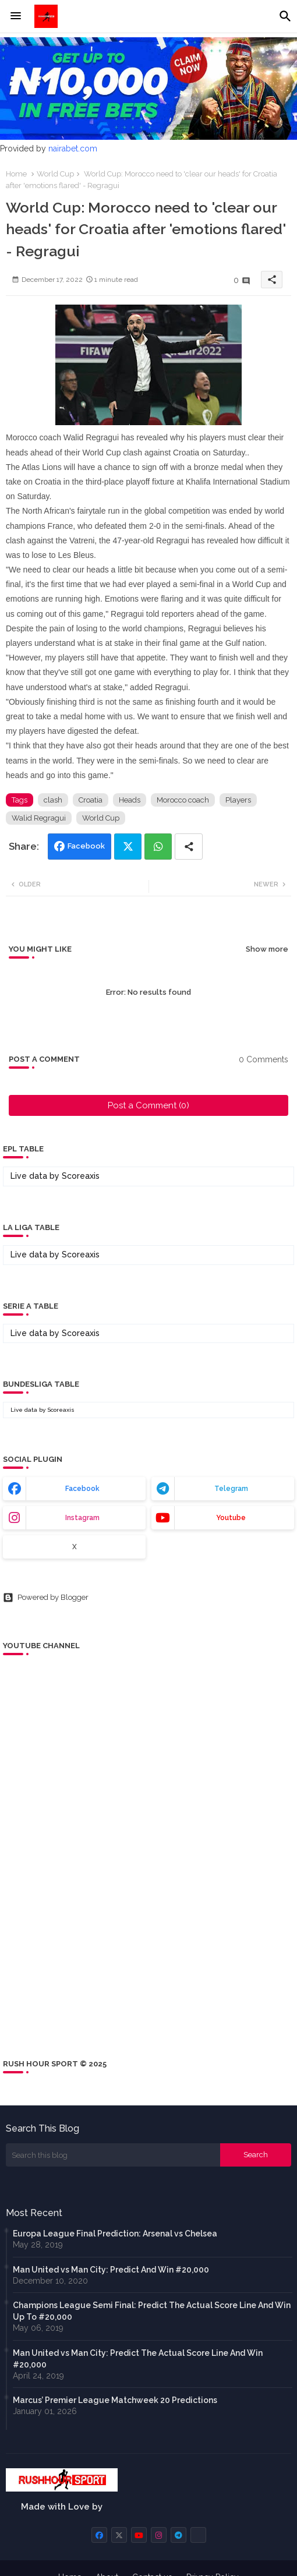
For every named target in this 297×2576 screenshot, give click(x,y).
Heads (129, 800)
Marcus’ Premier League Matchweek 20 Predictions (115, 2400)
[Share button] (189, 846)
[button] (285, 16)
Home (16, 173)
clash (53, 800)
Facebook (86, 846)
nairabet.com (72, 148)
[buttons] (99, 2535)
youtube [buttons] (231, 1518)
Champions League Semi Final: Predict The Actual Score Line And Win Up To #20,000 (152, 2311)
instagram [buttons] (82, 1518)
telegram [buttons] (231, 1489)
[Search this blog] (113, 2155)
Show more (267, 949)
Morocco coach (183, 800)
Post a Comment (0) (148, 1105)
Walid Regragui (39, 818)
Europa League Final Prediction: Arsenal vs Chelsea (115, 2233)
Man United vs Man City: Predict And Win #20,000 (111, 2269)
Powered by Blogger (46, 1597)
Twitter (128, 846)
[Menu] (15, 16)
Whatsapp (158, 846)
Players (238, 800)
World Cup (55, 173)
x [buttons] (74, 1547)
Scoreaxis (81, 1176)
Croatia (90, 800)
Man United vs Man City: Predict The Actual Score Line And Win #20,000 (138, 2358)
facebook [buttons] (82, 1489)
